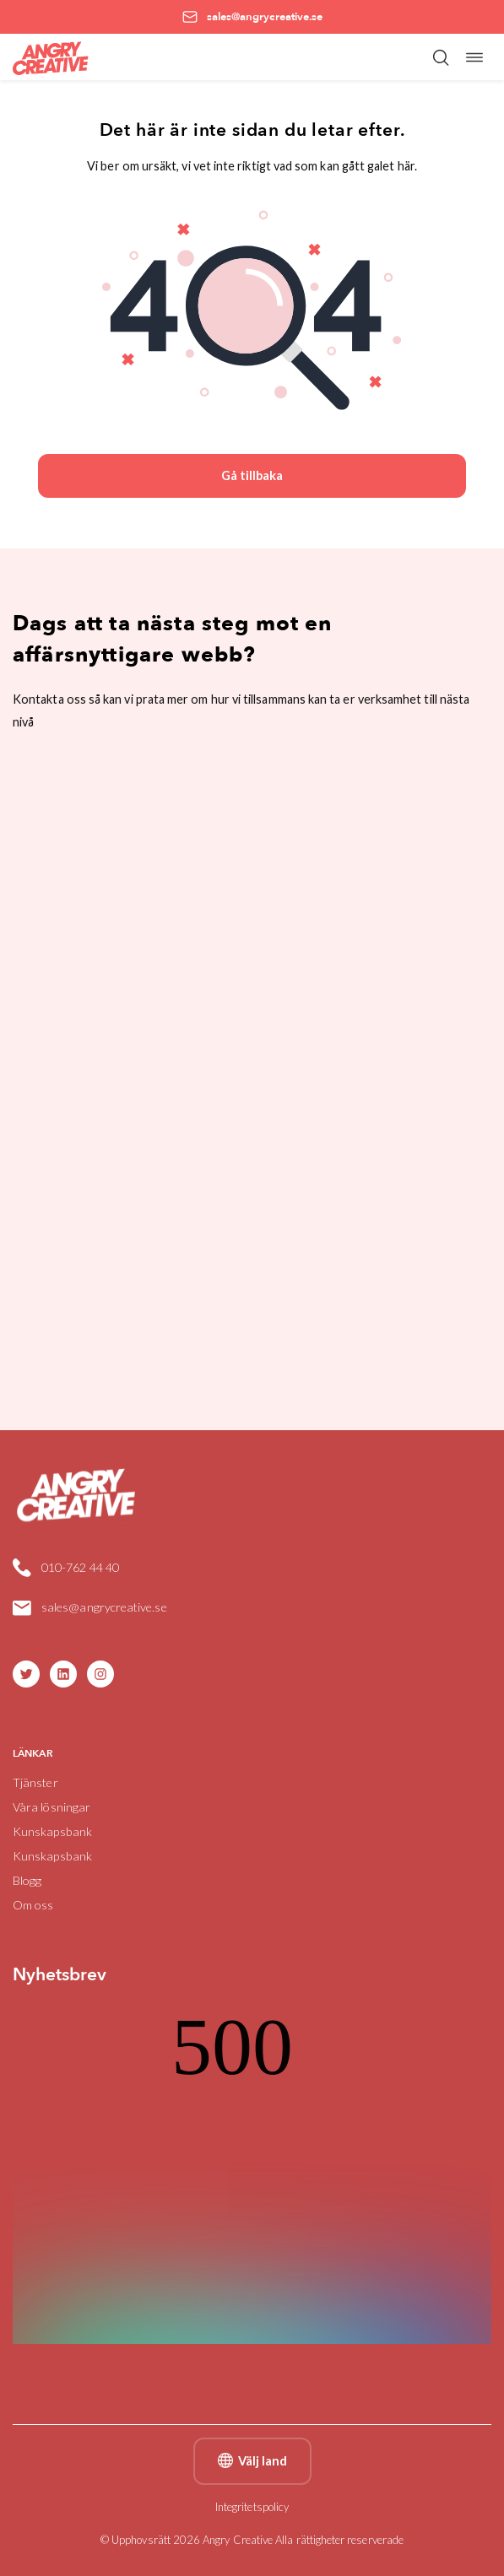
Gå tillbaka (252, 475)
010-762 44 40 (80, 1567)
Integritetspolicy (252, 2507)
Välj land (252, 2461)
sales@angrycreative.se (104, 1607)
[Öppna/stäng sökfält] (441, 57)
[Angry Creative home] (51, 57)
